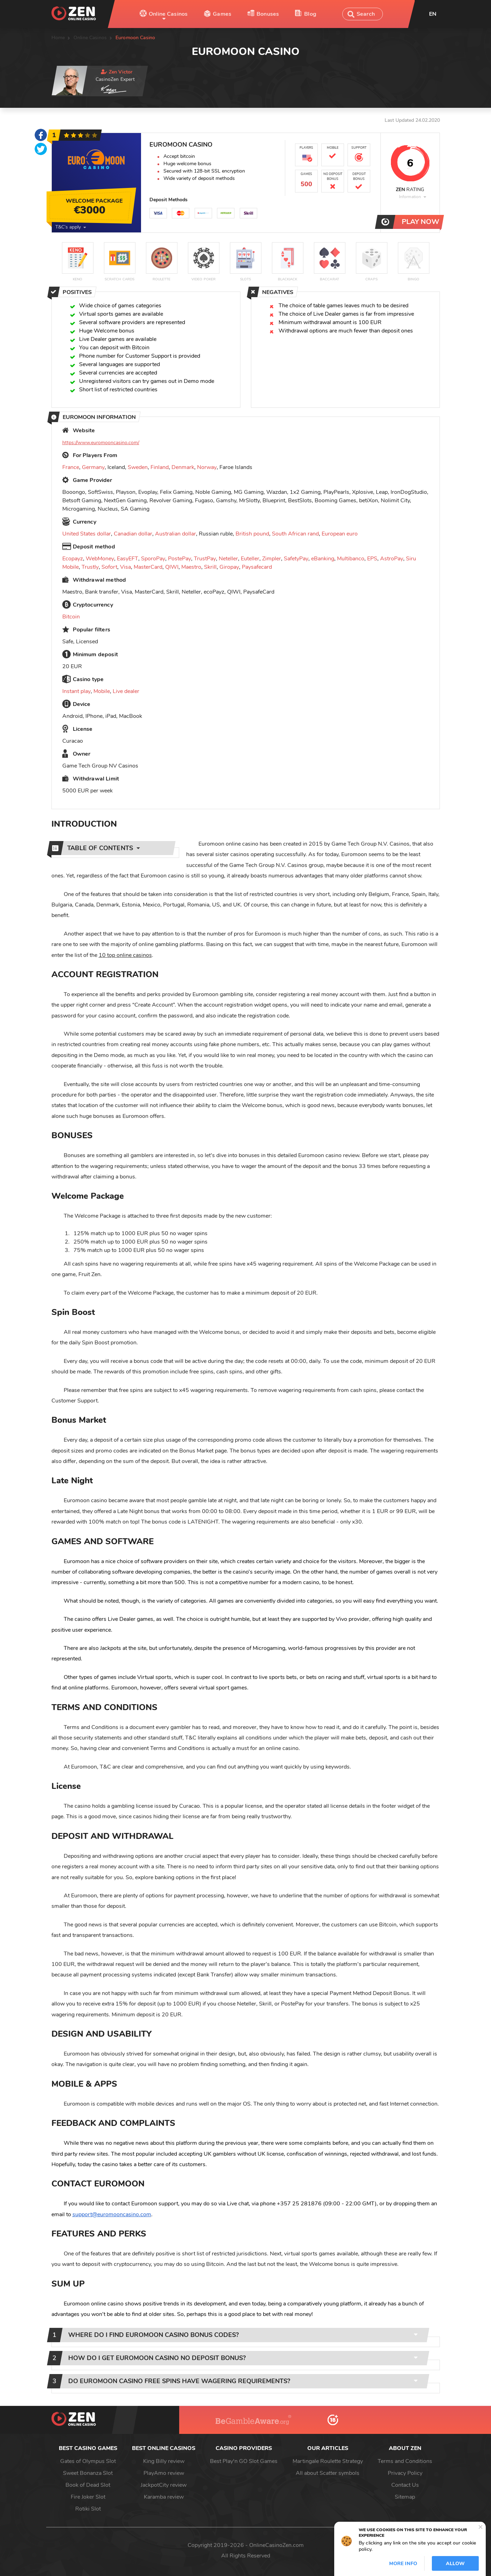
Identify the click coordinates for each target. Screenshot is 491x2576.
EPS (372, 558)
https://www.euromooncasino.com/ (100, 442)
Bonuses (268, 14)
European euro (340, 534)
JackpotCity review (164, 2485)
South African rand (295, 534)
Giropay (229, 567)
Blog (310, 14)
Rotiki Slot (88, 2509)
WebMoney (100, 558)
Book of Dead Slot (87, 2485)
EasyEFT (127, 558)
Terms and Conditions (405, 2461)
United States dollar (86, 534)
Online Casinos (168, 14)
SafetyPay (296, 558)
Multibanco (350, 558)
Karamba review (164, 2497)
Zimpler (271, 558)
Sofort (109, 567)
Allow (455, 2563)
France (70, 467)
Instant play (76, 691)
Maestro (191, 567)
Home (58, 37)
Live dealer (126, 691)
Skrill (210, 567)
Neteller (228, 558)
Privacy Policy (405, 2473)
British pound (252, 534)
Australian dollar (175, 534)
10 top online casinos (125, 955)
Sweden (138, 467)
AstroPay (391, 558)
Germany (93, 467)
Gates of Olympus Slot (88, 2461)
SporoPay (153, 558)
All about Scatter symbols (327, 2473)
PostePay (179, 558)
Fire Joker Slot (88, 2497)
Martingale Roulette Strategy (328, 2461)
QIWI (171, 567)
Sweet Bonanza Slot (88, 2473)
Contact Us (405, 2485)
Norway (207, 467)
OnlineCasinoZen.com (276, 2545)
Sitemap (405, 2497)
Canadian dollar (133, 534)
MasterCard (148, 567)
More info (403, 2563)
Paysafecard (257, 567)
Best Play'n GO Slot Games (244, 2461)
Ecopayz (72, 558)
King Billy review (163, 2461)
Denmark (182, 467)
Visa (125, 567)
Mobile (101, 691)
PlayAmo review (163, 2473)
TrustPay (205, 558)
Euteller (250, 558)
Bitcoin (71, 617)
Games (222, 14)
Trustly (90, 567)
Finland (159, 467)
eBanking (322, 558)
